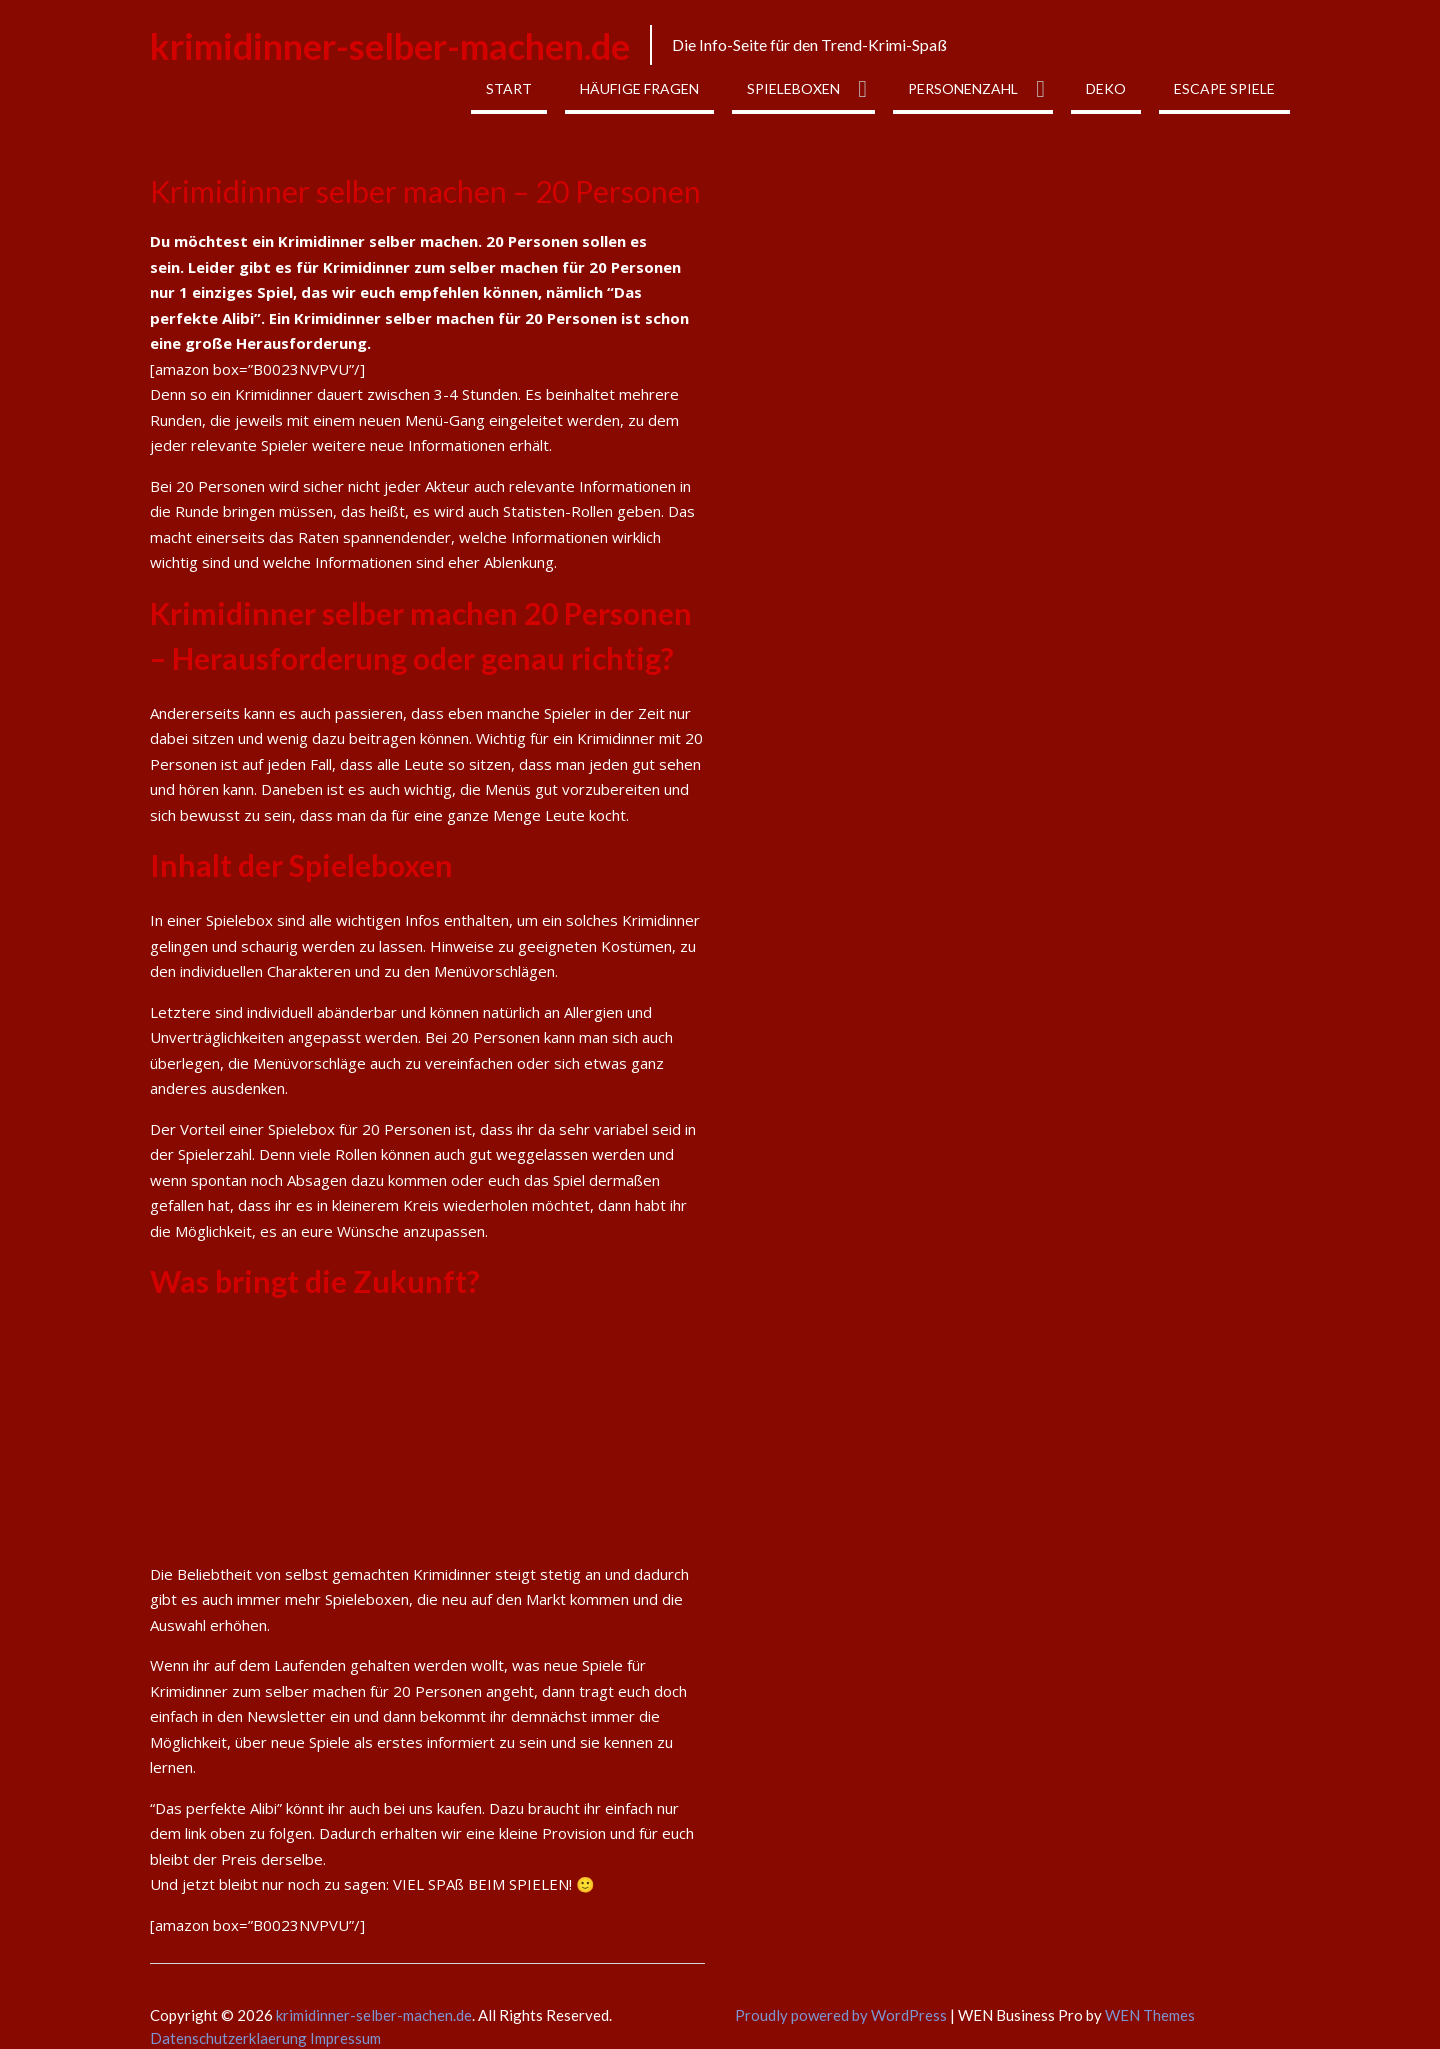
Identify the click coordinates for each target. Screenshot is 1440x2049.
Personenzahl (963, 88)
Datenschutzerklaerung (230, 2038)
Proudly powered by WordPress (841, 2015)
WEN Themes (1150, 2015)
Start (509, 88)
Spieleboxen (793, 88)
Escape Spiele (1224, 88)
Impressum (345, 2038)
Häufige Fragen (639, 88)
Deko (1106, 88)
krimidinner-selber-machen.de (390, 46)
